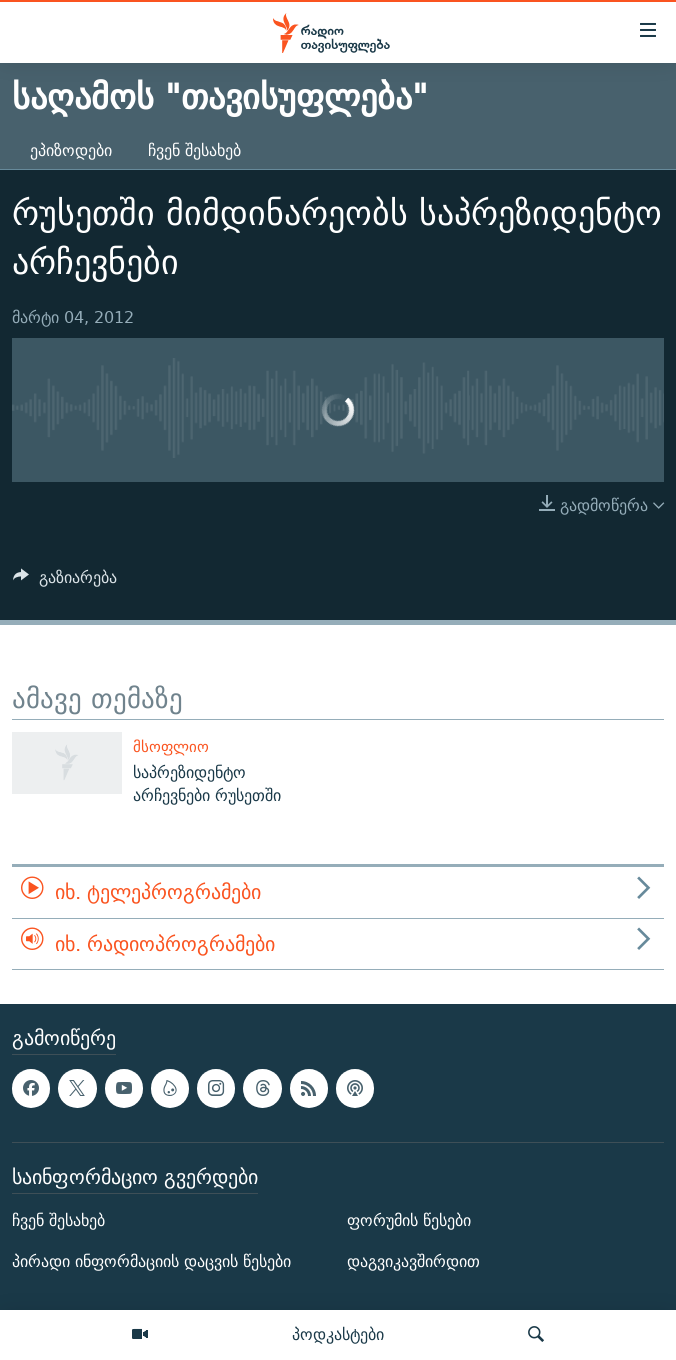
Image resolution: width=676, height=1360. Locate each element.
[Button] (65, 582)
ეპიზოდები (71, 150)
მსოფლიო (171, 746)
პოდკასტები (338, 1334)
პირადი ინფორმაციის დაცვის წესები (151, 1261)
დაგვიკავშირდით (413, 1261)
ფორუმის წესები (409, 1220)
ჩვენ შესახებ (194, 150)
